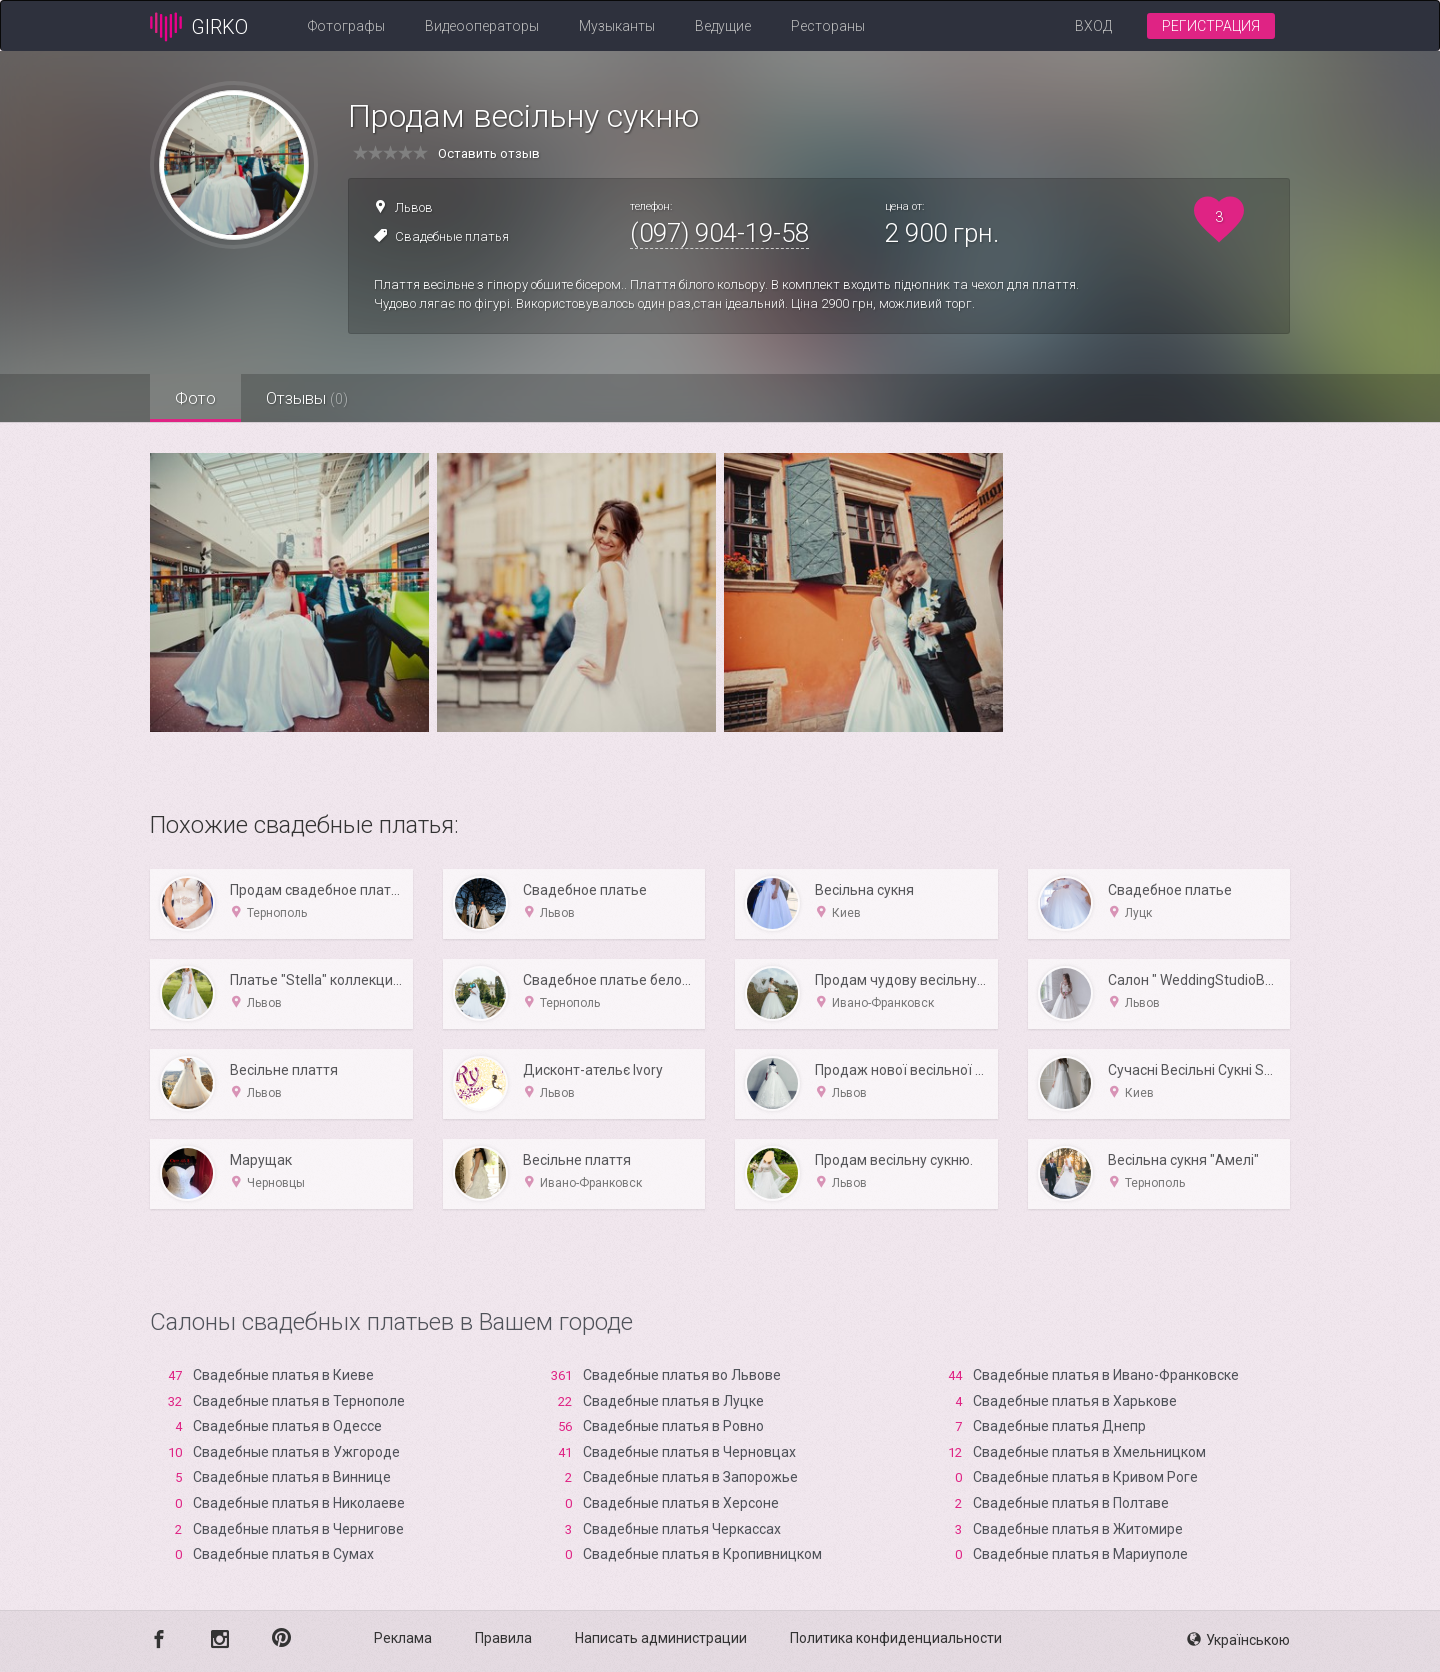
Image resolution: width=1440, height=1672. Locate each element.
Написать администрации (661, 1638)
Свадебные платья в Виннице (292, 1477)
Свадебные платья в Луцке (673, 1401)
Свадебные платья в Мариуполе (1080, 1554)
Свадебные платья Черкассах (682, 1529)
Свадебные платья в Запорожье (690, 1477)
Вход (1093, 26)
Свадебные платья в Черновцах (689, 1452)
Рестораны (828, 26)
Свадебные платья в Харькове (1075, 1401)
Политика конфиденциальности (896, 1638)
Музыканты (617, 26)
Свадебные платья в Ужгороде (296, 1452)
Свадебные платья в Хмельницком (1089, 1452)
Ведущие (723, 26)
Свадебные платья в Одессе (287, 1426)
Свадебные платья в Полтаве (1071, 1503)
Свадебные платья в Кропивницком (702, 1554)
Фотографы (346, 26)
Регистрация (1211, 26)
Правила (503, 1638)
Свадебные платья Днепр (1059, 1426)
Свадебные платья (452, 236)
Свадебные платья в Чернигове (298, 1529)
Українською (1238, 1640)
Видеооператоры (482, 26)
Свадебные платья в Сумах (283, 1554)
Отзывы (307, 398)
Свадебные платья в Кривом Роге (1085, 1477)
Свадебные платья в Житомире (1078, 1529)
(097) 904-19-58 (719, 233)
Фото (195, 398)
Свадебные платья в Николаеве (299, 1503)
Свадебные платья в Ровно (673, 1426)
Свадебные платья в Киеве (283, 1375)
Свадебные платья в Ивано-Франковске (1106, 1375)
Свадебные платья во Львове (682, 1375)
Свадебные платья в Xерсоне (681, 1503)
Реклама (403, 1638)
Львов (414, 207)
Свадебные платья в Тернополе (299, 1401)
